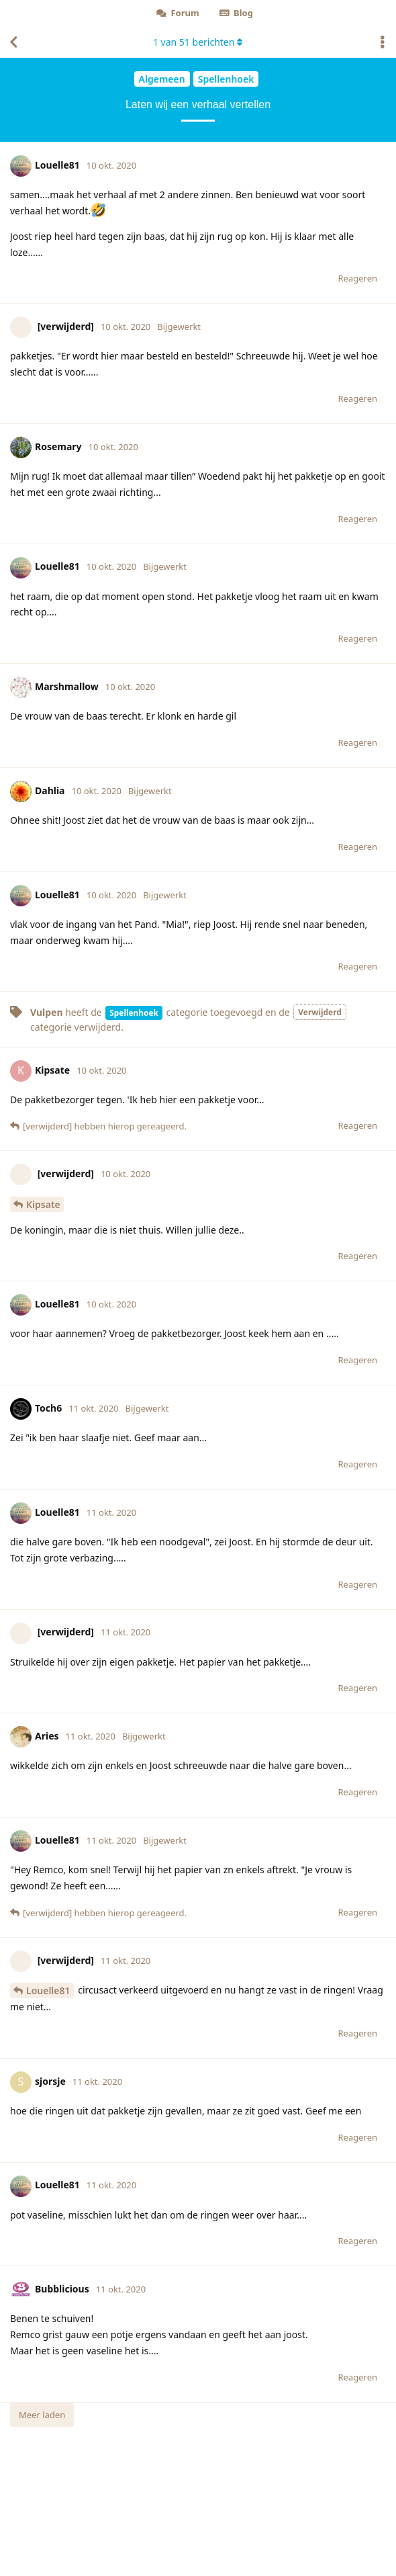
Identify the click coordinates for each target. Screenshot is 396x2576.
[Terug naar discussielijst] (13, 42)
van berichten (198, 42)
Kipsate (43, 1204)
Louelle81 (48, 1990)
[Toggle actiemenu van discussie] (382, 42)
